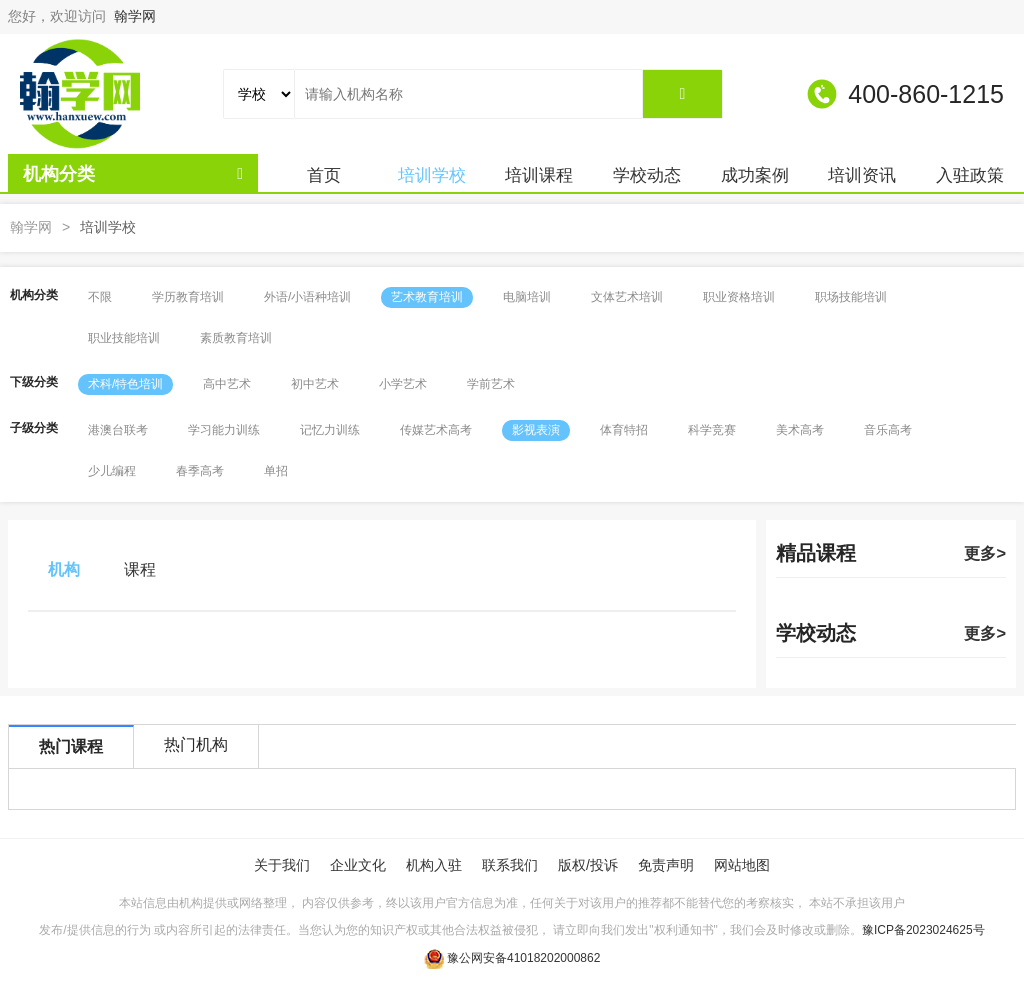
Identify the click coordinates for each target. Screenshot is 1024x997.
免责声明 (666, 865)
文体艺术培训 (627, 297)
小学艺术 (403, 384)
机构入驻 (434, 865)
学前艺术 (491, 384)
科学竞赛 (712, 430)
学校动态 (647, 175)
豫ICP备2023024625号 (923, 930)
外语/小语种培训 (307, 297)
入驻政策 (970, 175)
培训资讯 (862, 175)
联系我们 (510, 865)
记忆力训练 (330, 430)
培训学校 (432, 175)
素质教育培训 (236, 338)
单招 (276, 471)
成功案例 (755, 175)
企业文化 (358, 865)
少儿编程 (112, 471)
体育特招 (624, 430)
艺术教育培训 (427, 297)
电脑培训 (527, 297)
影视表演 (536, 430)
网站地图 (742, 865)
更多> (985, 553)
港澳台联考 (118, 430)
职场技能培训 (851, 297)
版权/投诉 (588, 865)
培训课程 (539, 175)
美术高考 (800, 430)
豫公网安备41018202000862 (523, 958)
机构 (64, 569)
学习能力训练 (224, 430)
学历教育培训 (188, 297)
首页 (324, 175)
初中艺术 (315, 384)
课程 (140, 569)
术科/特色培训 (125, 384)
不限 (100, 297)
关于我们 (282, 865)
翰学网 (135, 16)
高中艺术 (227, 384)
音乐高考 (888, 430)
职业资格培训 (739, 297)
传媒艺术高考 (436, 430)
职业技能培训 (124, 338)
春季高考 (200, 471)
